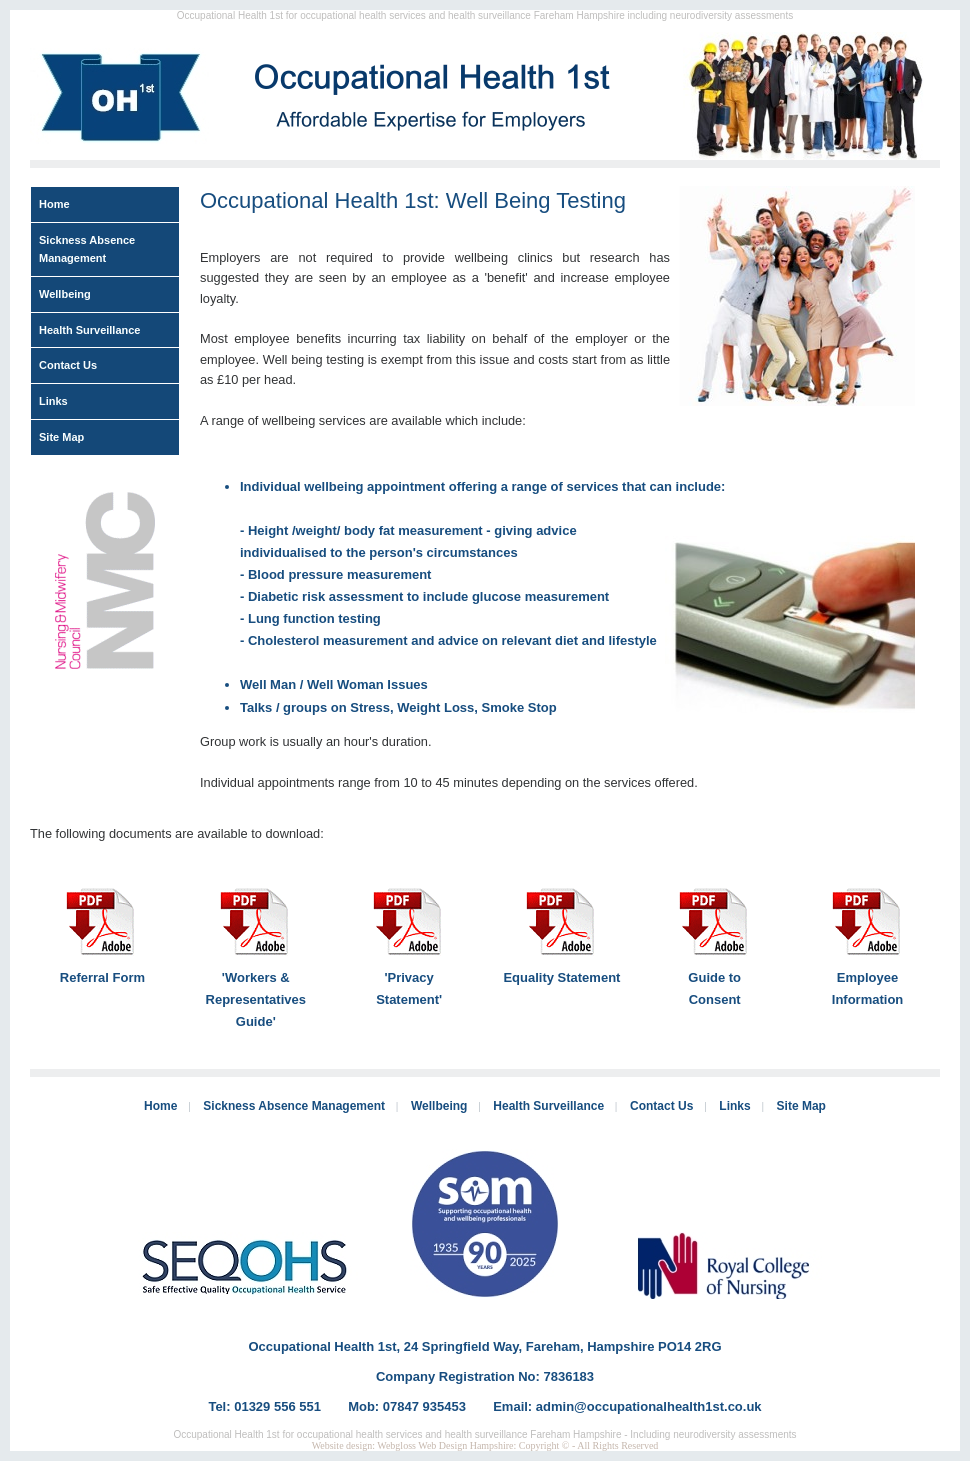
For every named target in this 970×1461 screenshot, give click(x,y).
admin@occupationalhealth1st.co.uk (649, 1406)
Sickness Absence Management (87, 249)
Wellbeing (65, 294)
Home (54, 204)
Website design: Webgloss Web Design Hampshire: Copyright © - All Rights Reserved (485, 1445)
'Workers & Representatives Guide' (256, 999)
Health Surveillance (90, 330)
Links (53, 401)
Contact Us (68, 365)
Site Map (61, 437)
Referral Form (102, 977)
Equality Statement (561, 977)
